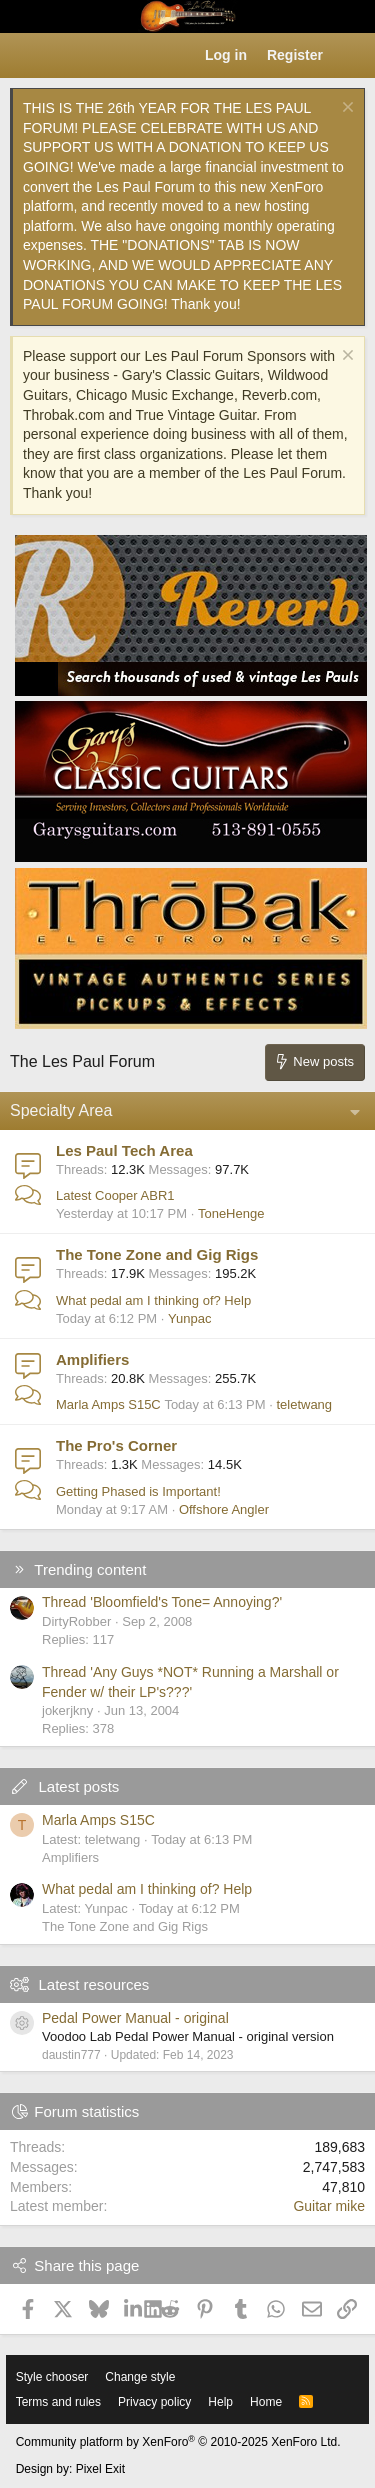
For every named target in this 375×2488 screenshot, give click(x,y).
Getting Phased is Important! (138, 1491)
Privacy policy (154, 2402)
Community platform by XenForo (178, 2442)
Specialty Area (61, 1110)
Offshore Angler (224, 1509)
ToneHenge (231, 1213)
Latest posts (78, 1786)
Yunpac (189, 1318)
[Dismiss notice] (345, 109)
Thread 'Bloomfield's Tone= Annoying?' (162, 1602)
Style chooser (52, 2377)
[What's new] (352, 56)
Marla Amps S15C (108, 1404)
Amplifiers (92, 1359)
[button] (26, 56)
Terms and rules (58, 2402)
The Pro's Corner (116, 1445)
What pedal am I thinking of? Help (153, 1300)
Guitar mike (329, 2206)
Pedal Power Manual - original (135, 2018)
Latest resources (93, 1984)
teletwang (304, 1404)
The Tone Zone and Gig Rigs (157, 1254)
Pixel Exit (100, 2469)
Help (220, 2402)
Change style (140, 2377)
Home (266, 2402)
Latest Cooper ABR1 (115, 1195)
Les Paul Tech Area (124, 1150)
